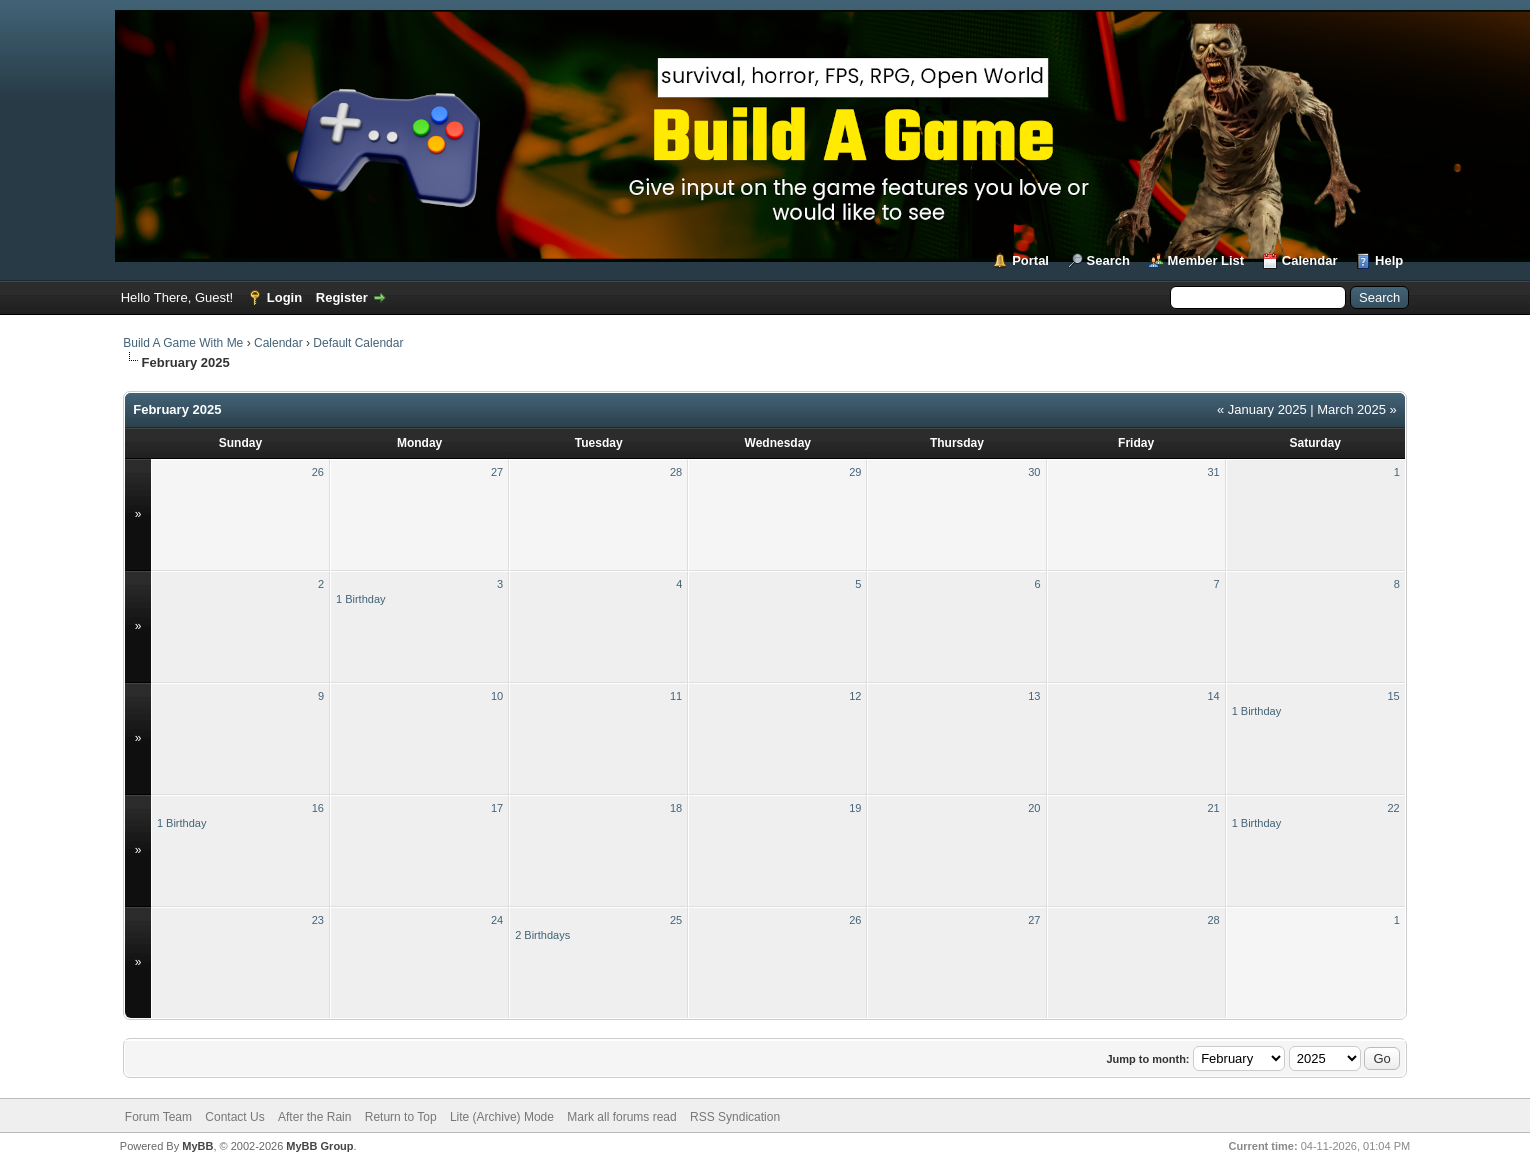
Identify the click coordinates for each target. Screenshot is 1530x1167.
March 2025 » (1357, 409)
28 (676, 472)
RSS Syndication (735, 1117)
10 (497, 696)
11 (676, 696)
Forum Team (158, 1117)
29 (855, 472)
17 (497, 808)
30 (1034, 472)
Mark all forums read (621, 1117)
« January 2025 (1262, 409)
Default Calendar (358, 343)
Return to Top (401, 1117)
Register (342, 297)
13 (1034, 696)
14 (1213, 696)
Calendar (1310, 260)
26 (318, 472)
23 (318, 920)
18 (676, 808)
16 (318, 808)
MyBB (197, 1146)
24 (497, 920)
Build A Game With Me (183, 343)
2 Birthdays (542, 935)
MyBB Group (319, 1146)
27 (497, 472)
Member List (1206, 260)
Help (1389, 260)
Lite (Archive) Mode (502, 1117)
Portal (1030, 260)
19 (855, 808)
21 (1213, 808)
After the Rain (314, 1117)
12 (855, 696)
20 (1034, 808)
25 (676, 920)
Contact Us (234, 1117)
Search (1108, 260)
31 (1213, 472)
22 (1394, 808)
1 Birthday (361, 599)
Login (284, 297)
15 (1394, 696)
